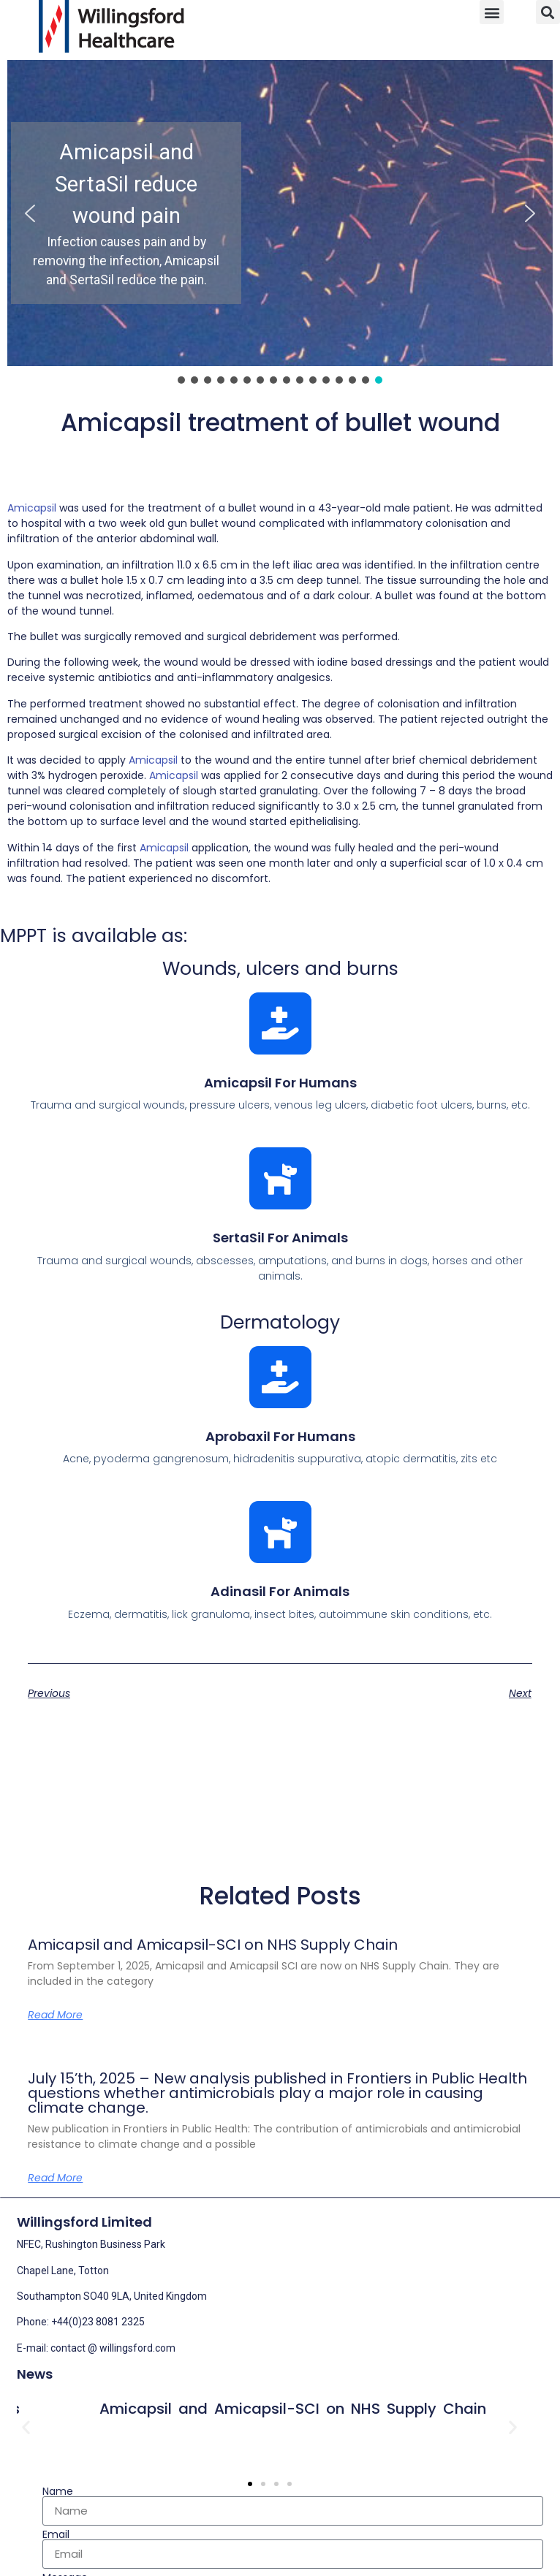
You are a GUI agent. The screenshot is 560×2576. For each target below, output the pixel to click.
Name (57, 2491)
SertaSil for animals (280, 1237)
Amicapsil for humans (280, 1083)
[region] (280, 223)
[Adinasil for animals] (280, 1532)
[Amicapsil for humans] (280, 1023)
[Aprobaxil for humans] (280, 1377)
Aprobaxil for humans (280, 1436)
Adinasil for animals (280, 1591)
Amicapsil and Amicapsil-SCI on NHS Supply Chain (213, 1944)
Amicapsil (31, 508)
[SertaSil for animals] (280, 1178)
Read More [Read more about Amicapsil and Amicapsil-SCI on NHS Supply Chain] (55, 2015)
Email (55, 2534)
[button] (492, 12)
